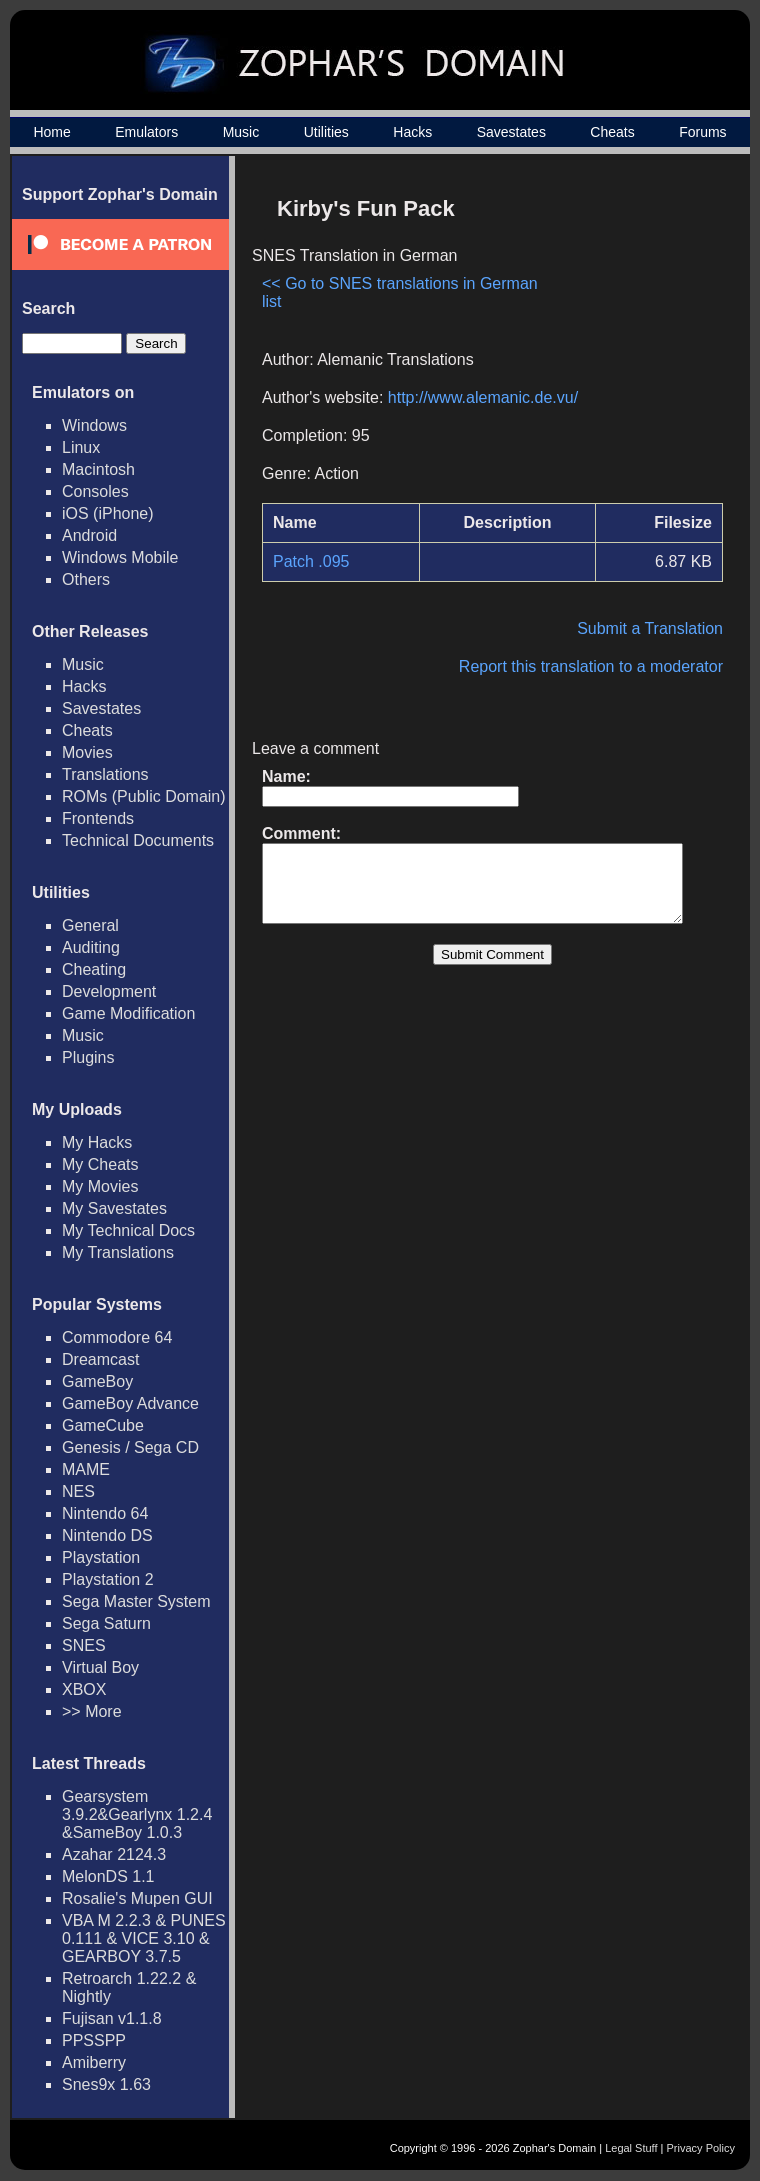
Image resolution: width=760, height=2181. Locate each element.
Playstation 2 (108, 1579)
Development (109, 991)
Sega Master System (136, 1601)
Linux (81, 447)
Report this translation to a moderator (601, 666)
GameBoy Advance (130, 1403)
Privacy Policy (701, 2148)
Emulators (146, 132)
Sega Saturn (106, 1623)
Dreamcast (100, 1359)
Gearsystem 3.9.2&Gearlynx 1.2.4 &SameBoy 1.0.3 (137, 1814)
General (90, 925)
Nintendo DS (107, 1535)
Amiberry (94, 2062)
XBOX (84, 1689)
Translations (105, 774)
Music (241, 132)
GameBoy (97, 1381)
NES (78, 1491)
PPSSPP (94, 2040)
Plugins (88, 1057)
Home (51, 132)
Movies (87, 752)
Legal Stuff (631, 2148)
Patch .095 (311, 561)
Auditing (91, 947)
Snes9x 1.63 (106, 2084)
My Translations (118, 1252)
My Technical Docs (128, 1230)
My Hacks (97, 1142)
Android (89, 535)
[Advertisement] (636, 263)
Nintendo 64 (105, 1513)
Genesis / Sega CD (130, 1447)
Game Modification (128, 1013)
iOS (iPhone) (108, 513)
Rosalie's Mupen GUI (137, 1898)
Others (86, 579)
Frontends (98, 818)
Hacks (412, 132)
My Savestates (114, 1208)
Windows (94, 425)
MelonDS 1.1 (108, 1876)
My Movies (100, 1186)
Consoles (95, 491)
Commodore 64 (117, 1337)
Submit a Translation (660, 628)
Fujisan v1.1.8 (112, 2018)
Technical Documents (138, 840)
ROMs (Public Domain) (144, 796)
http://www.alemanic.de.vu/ (483, 397)
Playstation (101, 1557)
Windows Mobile (120, 557)
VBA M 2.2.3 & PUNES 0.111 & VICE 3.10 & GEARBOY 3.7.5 (144, 1938)
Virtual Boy (100, 1667)
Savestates (511, 132)
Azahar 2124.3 (114, 1854)
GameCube (103, 1425)
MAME (86, 1469)
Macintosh (98, 469)
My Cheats (100, 1164)
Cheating (94, 969)
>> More (92, 1711)
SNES (84, 1645)
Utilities (326, 132)
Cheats (612, 132)
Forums (702, 132)
